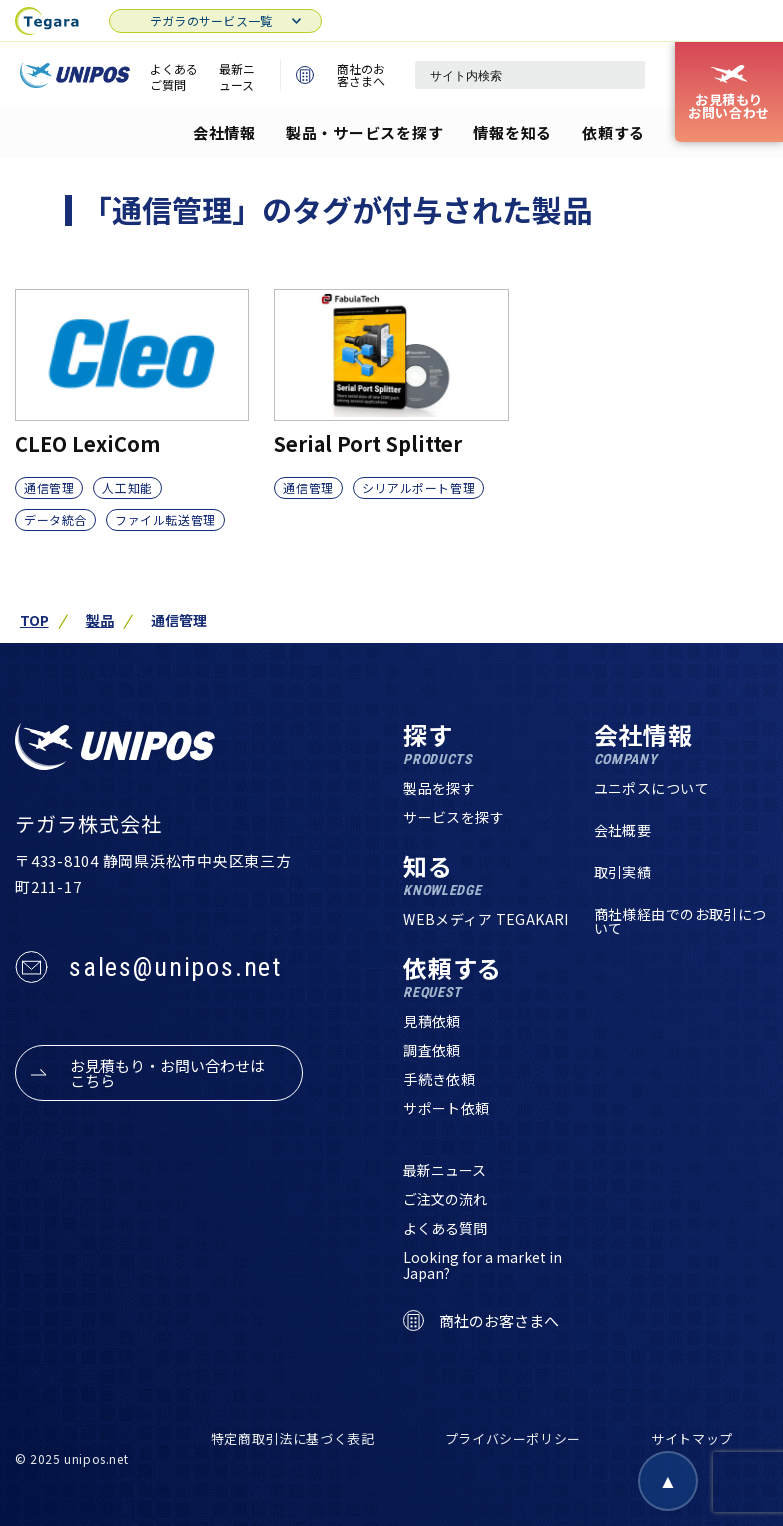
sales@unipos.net (175, 967)
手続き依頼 (439, 1079)
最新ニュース (237, 76)
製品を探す (439, 788)
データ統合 (55, 519)
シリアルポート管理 (418, 487)
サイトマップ (692, 1438)
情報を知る (512, 132)
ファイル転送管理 (165, 519)
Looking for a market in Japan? (482, 1265)
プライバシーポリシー (513, 1438)
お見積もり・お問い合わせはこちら (167, 1073)
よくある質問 (445, 1228)
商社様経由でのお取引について (680, 921)
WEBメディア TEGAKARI (486, 919)
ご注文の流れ (445, 1199)
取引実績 (623, 872)
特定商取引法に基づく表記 (293, 1438)
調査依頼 (432, 1050)
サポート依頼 (446, 1108)
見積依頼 (432, 1021)
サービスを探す (453, 817)
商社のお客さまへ (340, 75)
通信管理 (49, 487)
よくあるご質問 (174, 76)
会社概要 (623, 830)
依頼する (613, 132)
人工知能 (127, 487)
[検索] (620, 75)
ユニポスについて (651, 788)
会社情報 (224, 132)
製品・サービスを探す (365, 132)
